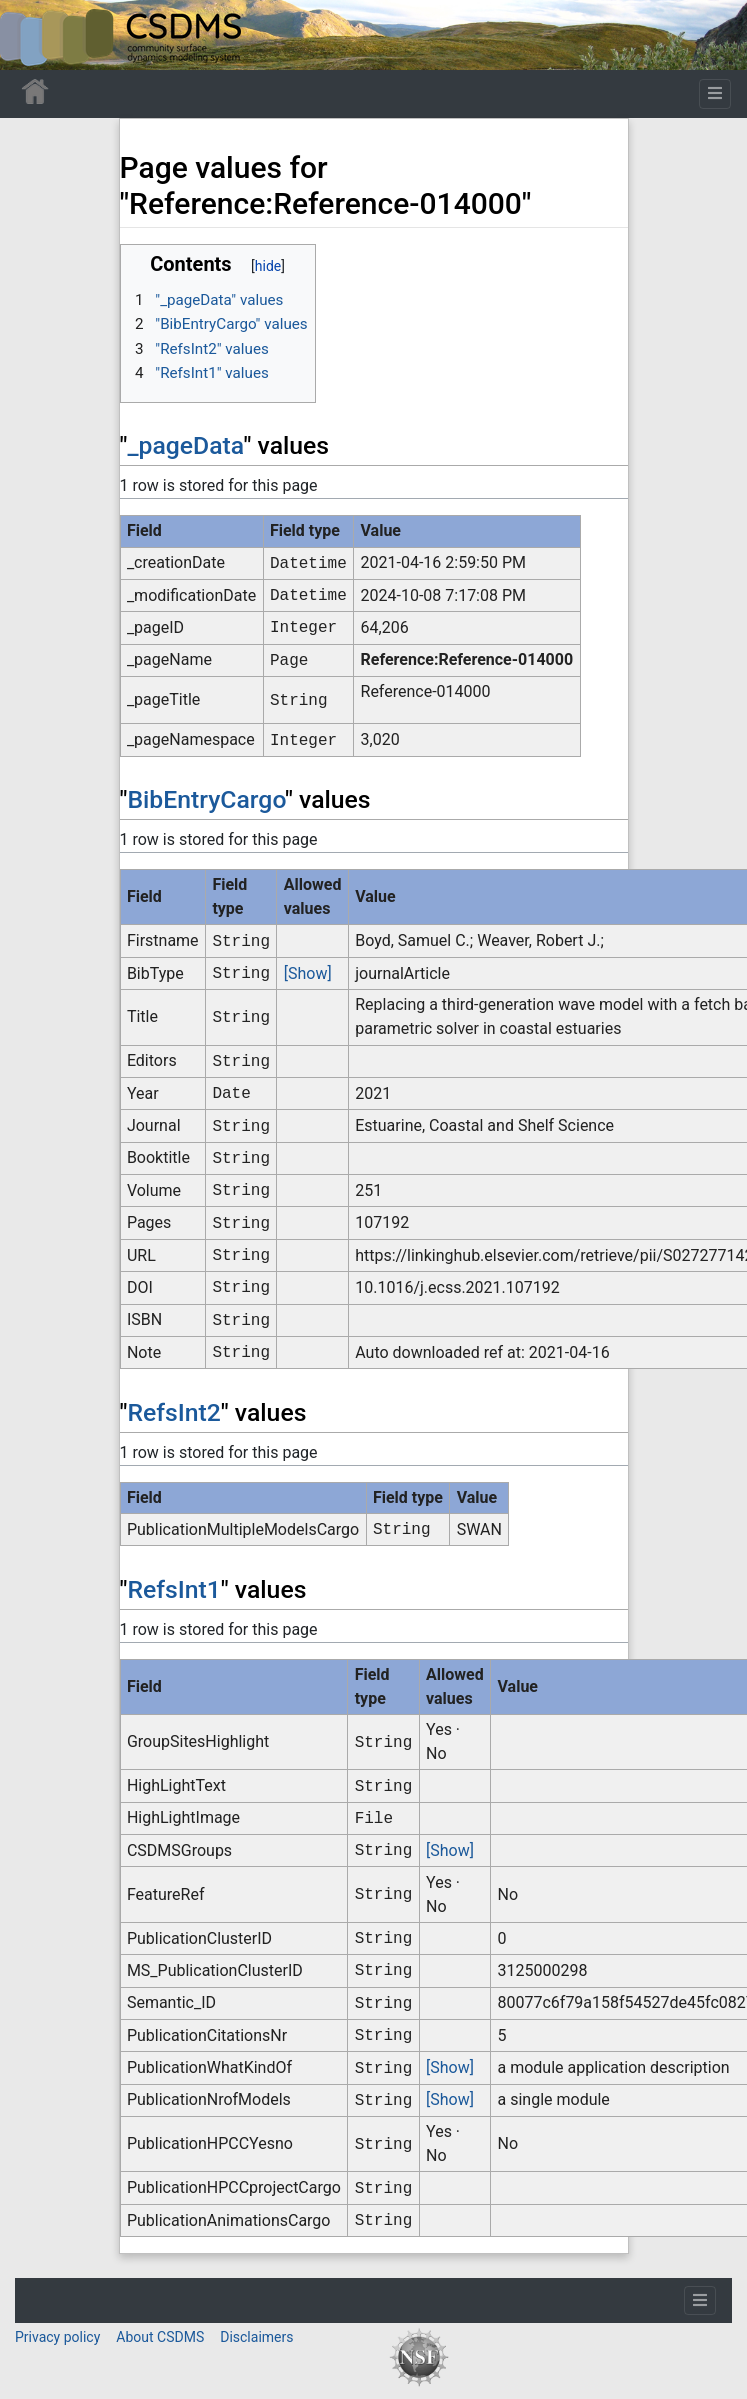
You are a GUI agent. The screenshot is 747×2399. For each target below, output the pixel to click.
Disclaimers (256, 2337)
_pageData (185, 445)
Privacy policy (57, 2337)
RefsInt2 (173, 1412)
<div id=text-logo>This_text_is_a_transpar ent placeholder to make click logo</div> (32, 35)
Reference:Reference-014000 (467, 659)
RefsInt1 (173, 1589)
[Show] (308, 973)
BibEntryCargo (206, 799)
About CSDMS (160, 2337)
